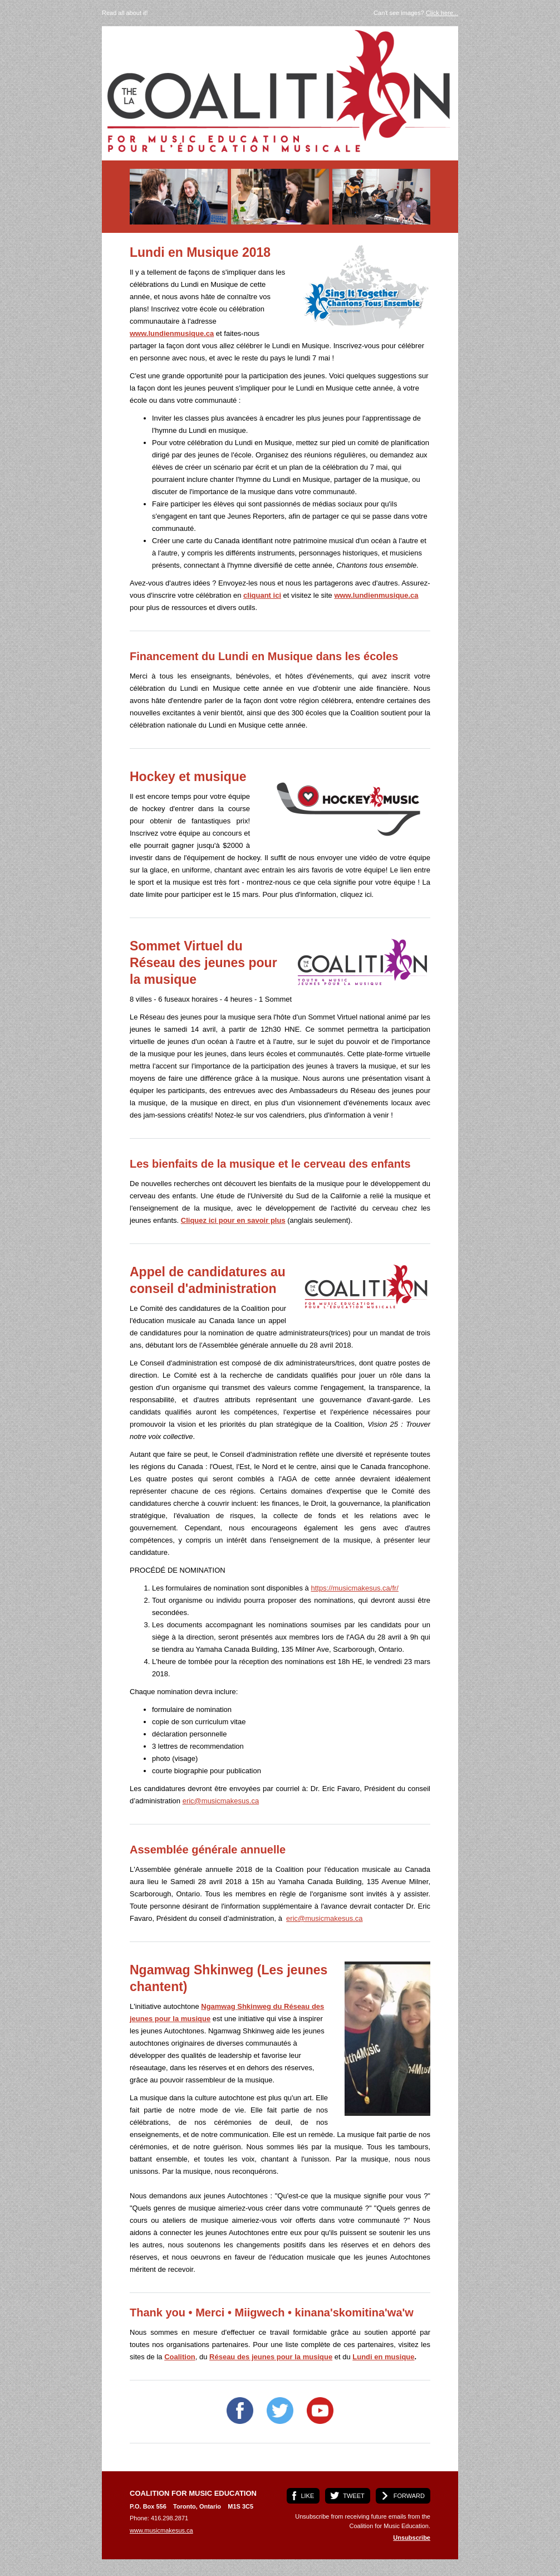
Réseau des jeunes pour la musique (270, 2357)
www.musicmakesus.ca (161, 2530)
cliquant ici (262, 595)
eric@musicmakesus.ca (221, 1801)
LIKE (307, 2495)
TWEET (354, 2495)
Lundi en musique (383, 2357)
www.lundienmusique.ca (172, 333)
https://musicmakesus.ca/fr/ (355, 1588)
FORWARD (409, 2495)
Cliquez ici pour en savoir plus (233, 1220)
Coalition (179, 2357)
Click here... (442, 12)
